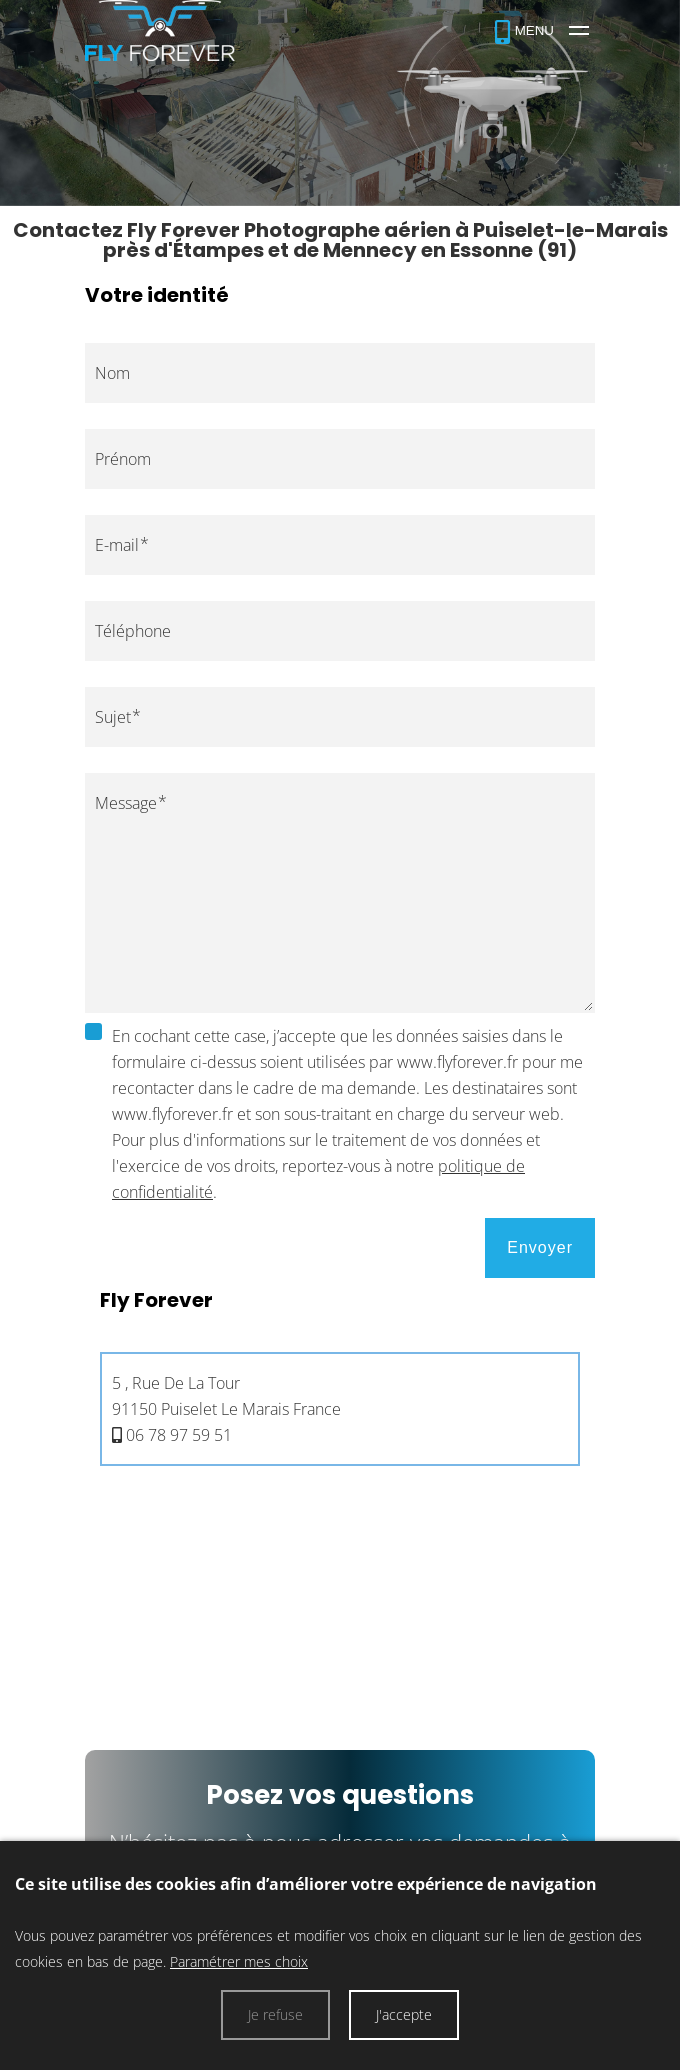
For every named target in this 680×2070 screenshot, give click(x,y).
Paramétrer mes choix (239, 1961)
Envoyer (540, 1247)
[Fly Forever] (542, 30)
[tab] (340, 1379)
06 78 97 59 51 (179, 1435)
